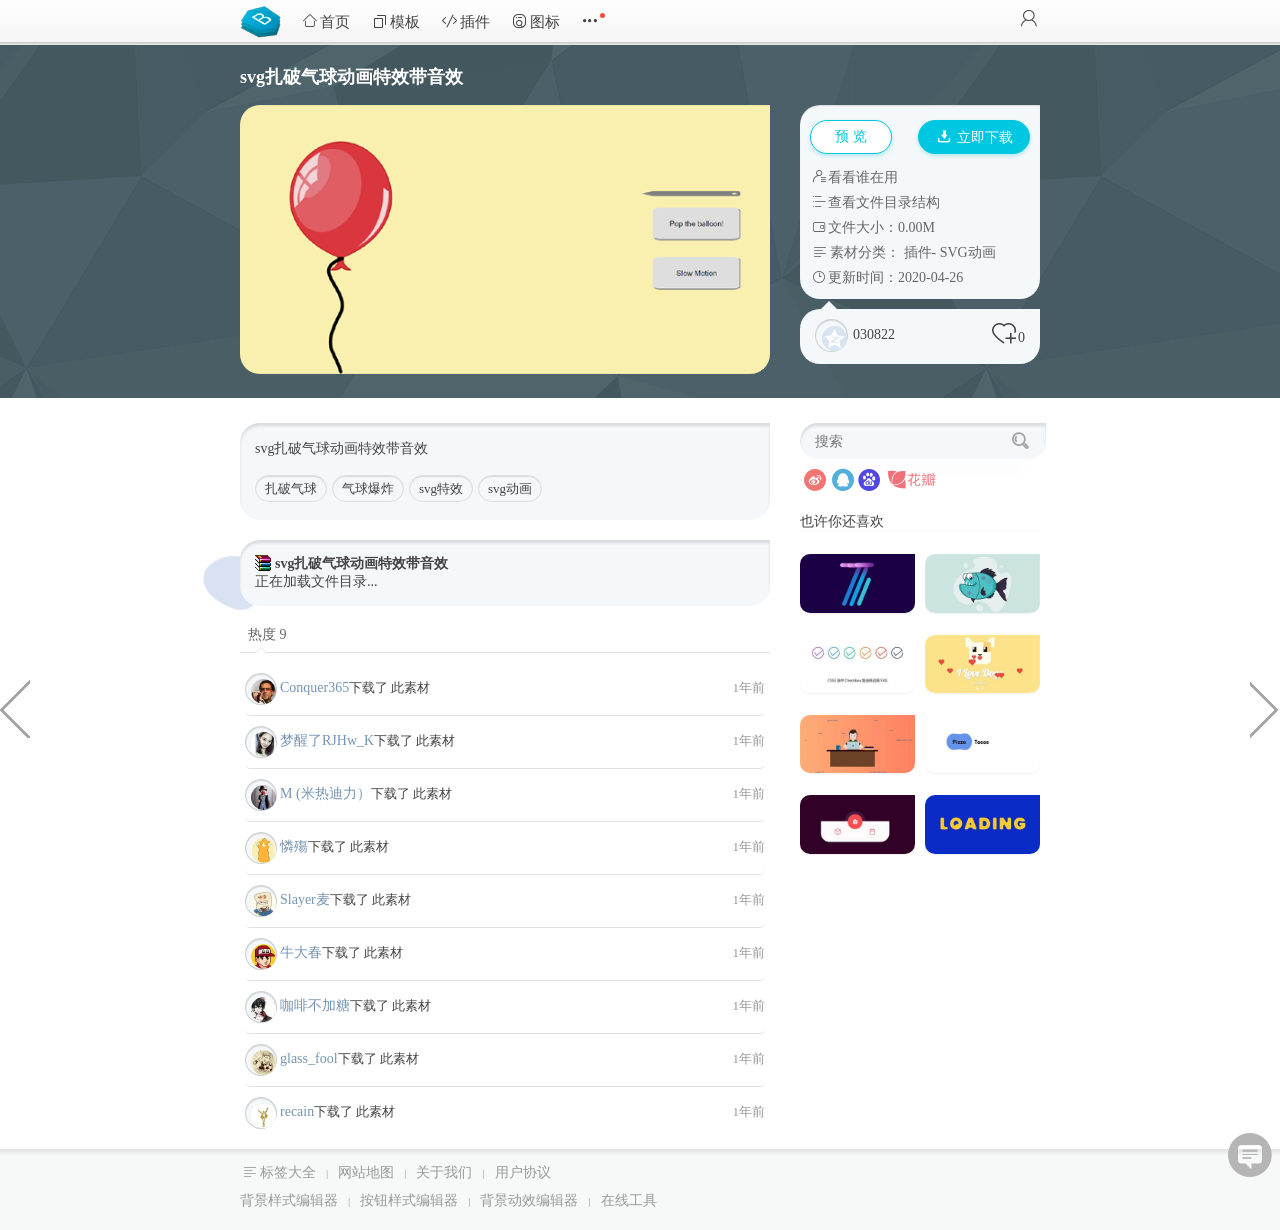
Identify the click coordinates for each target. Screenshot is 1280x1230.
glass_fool (309, 1058)
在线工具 (629, 1200)
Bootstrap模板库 (265, 20)
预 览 (851, 136)
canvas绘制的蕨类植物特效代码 (15, 708)
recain (297, 1111)
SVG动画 (968, 252)
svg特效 (441, 488)
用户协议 (523, 1172)
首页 (326, 21)
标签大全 (288, 1172)
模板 (396, 21)
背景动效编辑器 (529, 1200)
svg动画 (510, 488)
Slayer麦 (305, 899)
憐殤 (294, 846)
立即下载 (975, 137)
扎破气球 (291, 488)
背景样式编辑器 (289, 1200)
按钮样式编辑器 (409, 1200)
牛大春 (301, 952)
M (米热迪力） (325, 793)
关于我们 (444, 1172)
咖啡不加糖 (315, 1005)
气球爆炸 (368, 488)
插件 (466, 21)
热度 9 (267, 634)
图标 (536, 21)
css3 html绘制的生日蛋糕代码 (1265, 708)
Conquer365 (314, 687)
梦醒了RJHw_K (327, 740)
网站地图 (366, 1172)
